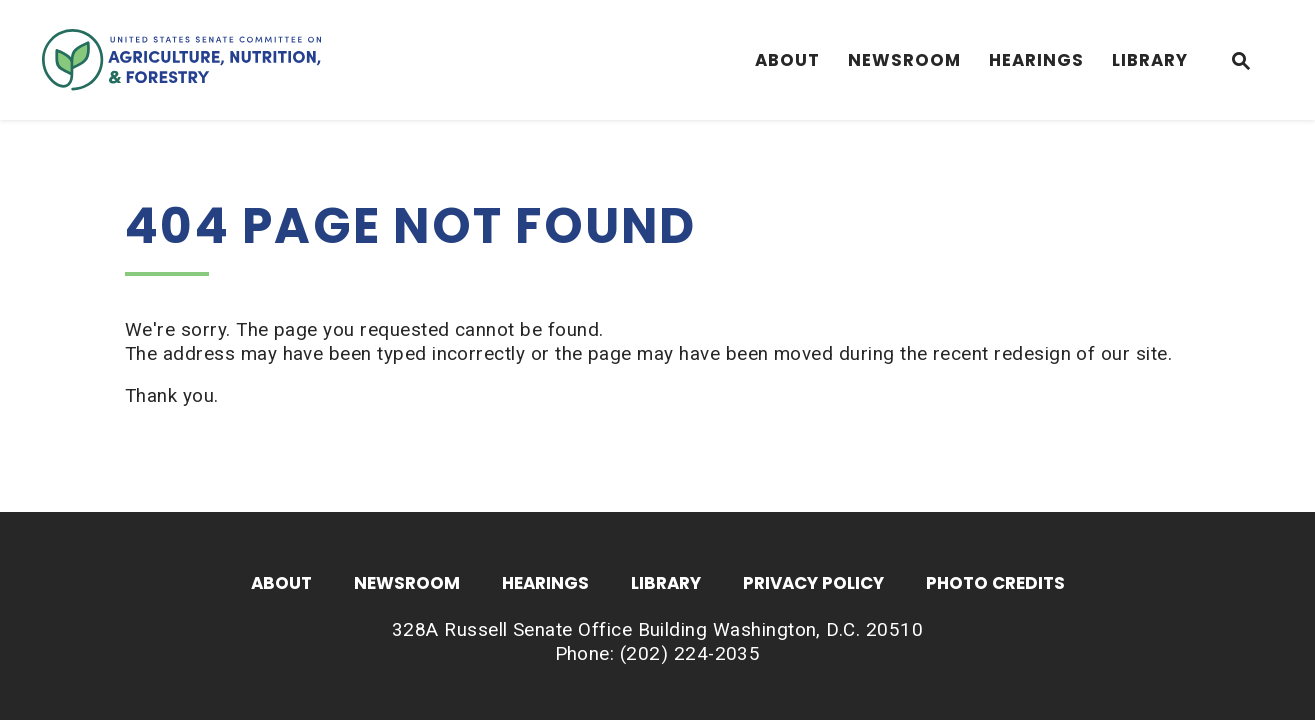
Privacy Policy (813, 585)
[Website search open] (1241, 63)
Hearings (1036, 60)
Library (1150, 60)
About (787, 60)
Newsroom (904, 60)
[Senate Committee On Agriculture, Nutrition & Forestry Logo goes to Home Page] (181, 60)
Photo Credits (995, 585)
